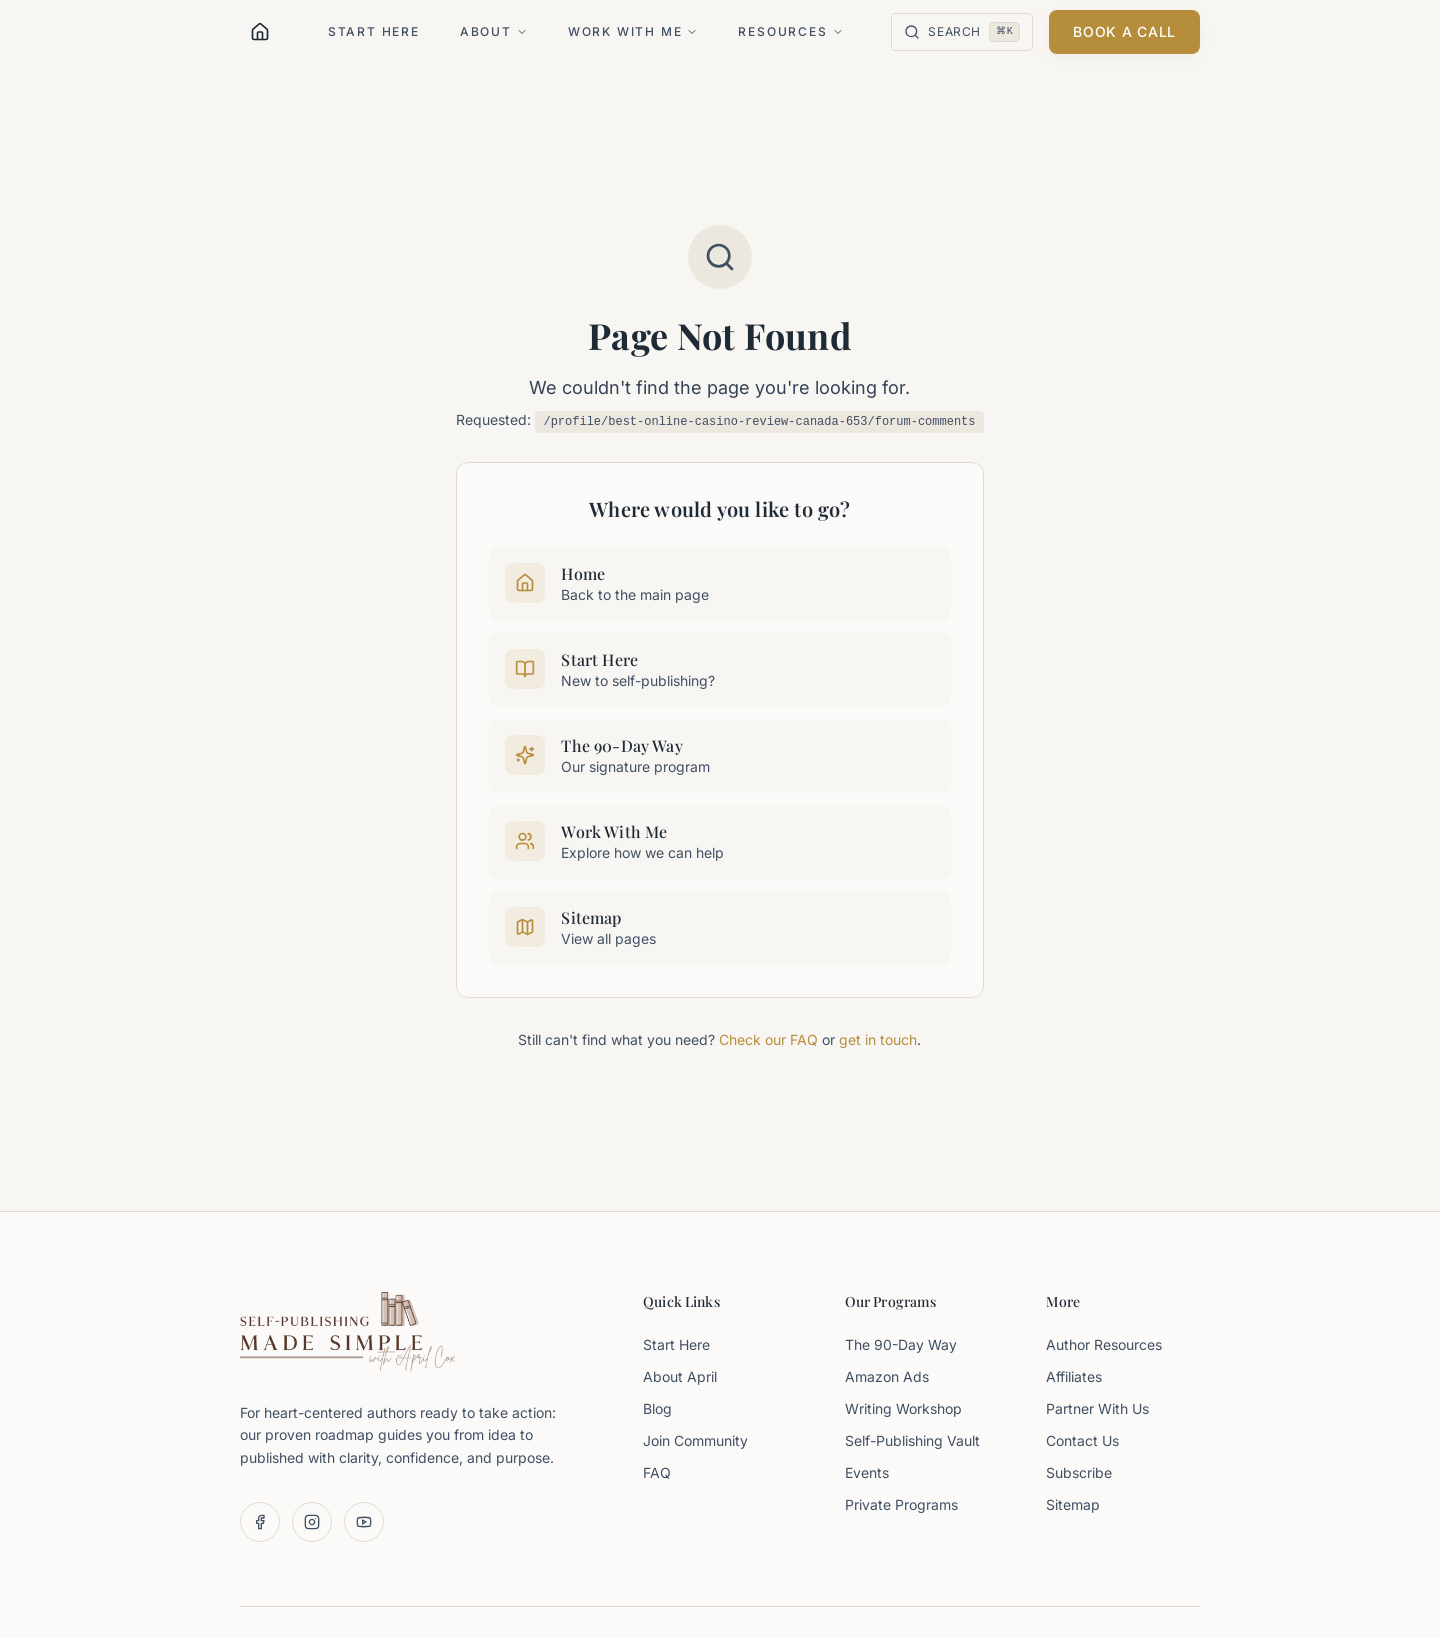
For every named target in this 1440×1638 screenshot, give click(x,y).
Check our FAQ (768, 1039)
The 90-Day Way (901, 1344)
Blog (657, 1408)
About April (680, 1376)
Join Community (695, 1440)
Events (867, 1472)
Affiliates (1074, 1376)
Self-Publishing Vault (912, 1440)
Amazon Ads (887, 1376)
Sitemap (1073, 1504)
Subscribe (1079, 1472)
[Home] (260, 32)
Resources (790, 31)
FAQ (657, 1472)
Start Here (374, 31)
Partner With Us (1097, 1408)
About (494, 31)
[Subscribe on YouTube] (364, 1522)
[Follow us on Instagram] (312, 1522)
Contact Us (1082, 1440)
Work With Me (633, 31)
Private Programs (901, 1504)
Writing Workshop (903, 1408)
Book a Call (1124, 31)
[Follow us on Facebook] (260, 1522)
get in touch (878, 1039)
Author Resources (1104, 1344)
